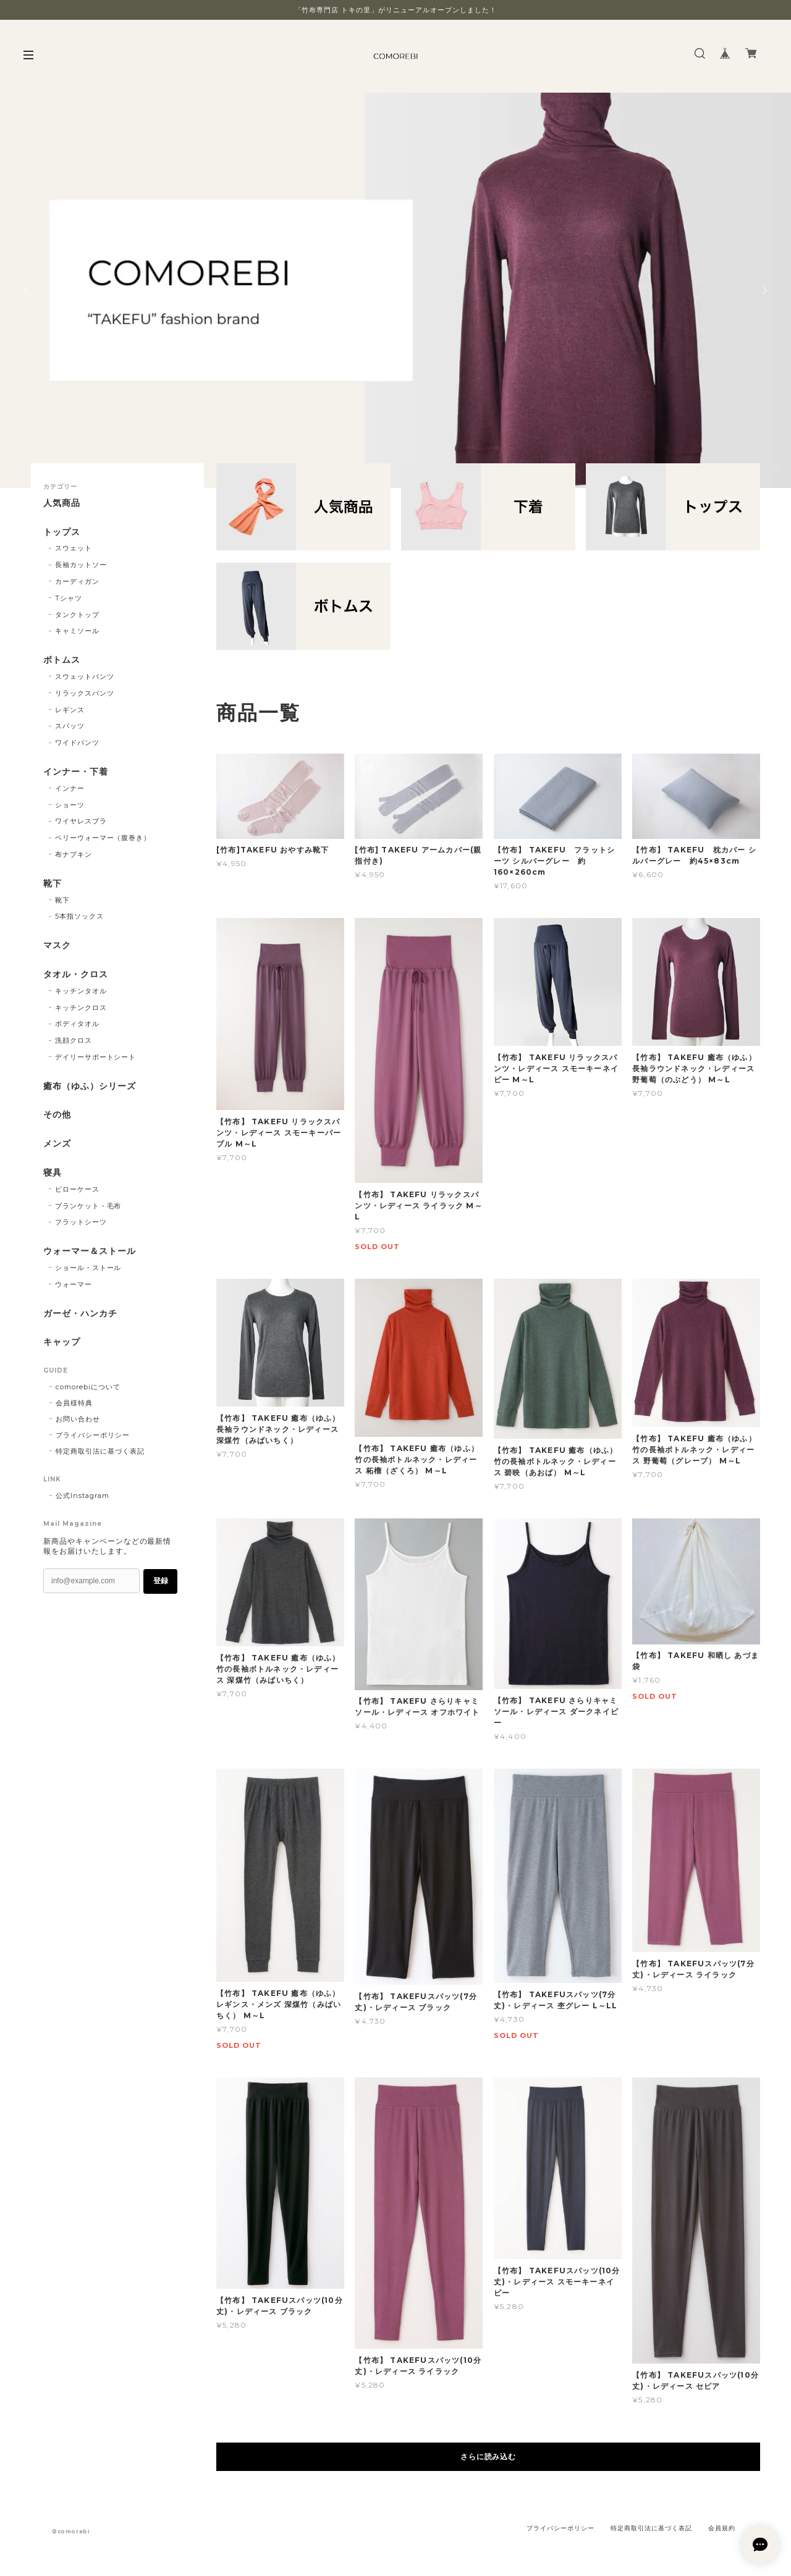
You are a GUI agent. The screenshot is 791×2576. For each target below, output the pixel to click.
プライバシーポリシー (93, 1435)
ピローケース (77, 1189)
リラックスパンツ (84, 693)
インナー (70, 788)
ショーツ (70, 805)
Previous (27, 290)
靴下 (52, 883)
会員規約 (721, 2528)
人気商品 (61, 503)
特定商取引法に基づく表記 (100, 1451)
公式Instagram (82, 1495)
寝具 (52, 1173)
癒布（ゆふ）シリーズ (89, 1086)
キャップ (61, 1342)
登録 (160, 1580)
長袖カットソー (81, 564)
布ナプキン (73, 854)
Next (763, 290)
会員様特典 (74, 1403)
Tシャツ (68, 598)
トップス (61, 532)
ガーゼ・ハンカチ (80, 1313)
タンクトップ (77, 614)
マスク (57, 945)
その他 (57, 1114)
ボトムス (61, 660)
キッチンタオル (81, 991)
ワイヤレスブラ (81, 821)
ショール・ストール (88, 1267)
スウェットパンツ (84, 676)
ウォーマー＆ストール (89, 1251)
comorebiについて (88, 1387)
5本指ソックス (79, 916)
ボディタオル (77, 1023)
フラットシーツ (81, 1222)
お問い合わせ (78, 1419)
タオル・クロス (75, 974)
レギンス (70, 709)
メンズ (57, 1144)
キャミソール (77, 630)
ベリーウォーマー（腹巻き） (103, 837)
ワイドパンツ (77, 742)
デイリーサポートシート (96, 1057)
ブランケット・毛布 (88, 1206)
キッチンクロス (81, 1007)
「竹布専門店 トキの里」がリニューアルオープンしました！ (396, 10)
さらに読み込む (488, 2456)
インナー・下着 (75, 772)
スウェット (73, 548)
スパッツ (70, 726)
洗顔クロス (73, 1040)
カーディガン (77, 581)
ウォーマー (73, 1284)
